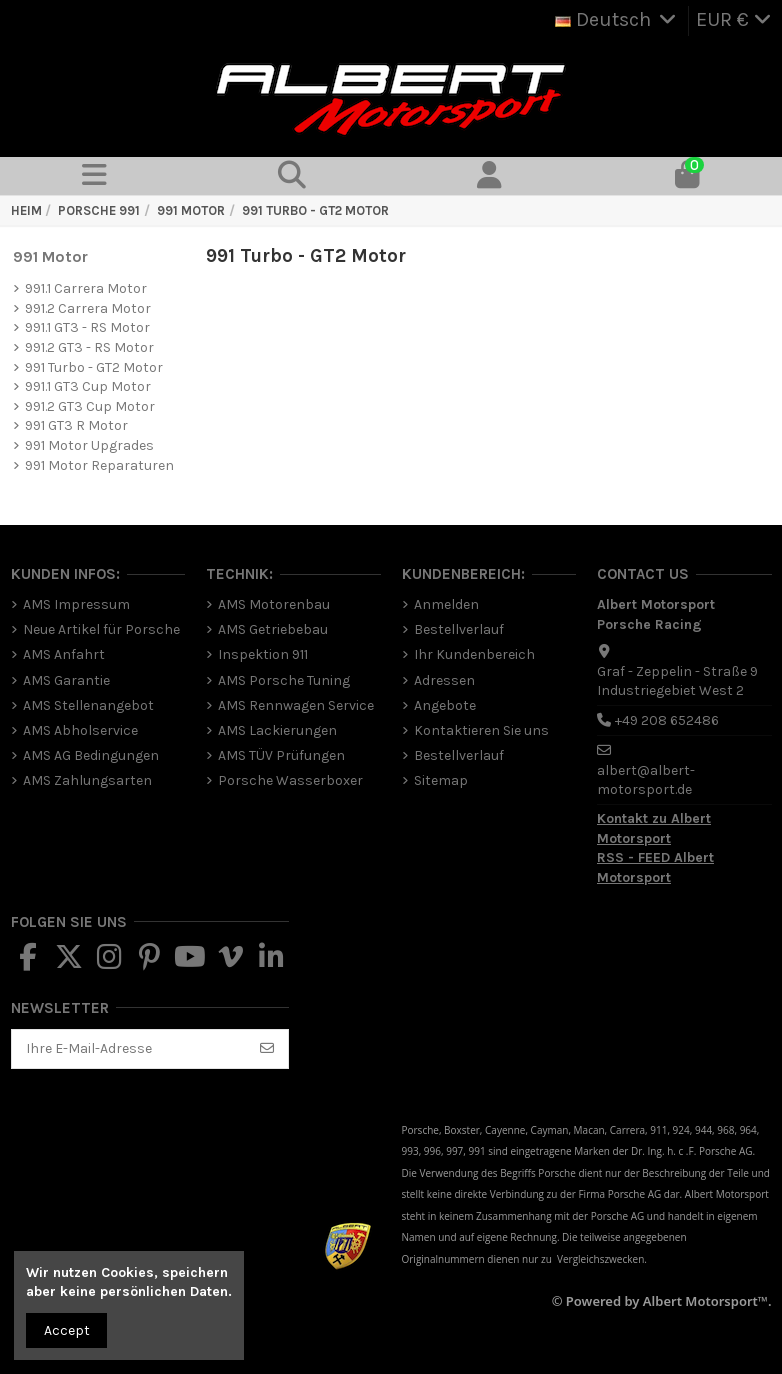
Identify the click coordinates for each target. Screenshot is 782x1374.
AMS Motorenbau (274, 604)
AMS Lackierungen (277, 730)
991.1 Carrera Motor (86, 288)
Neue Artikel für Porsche (101, 629)
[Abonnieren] (267, 1049)
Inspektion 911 (263, 654)
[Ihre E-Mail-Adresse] (130, 1049)
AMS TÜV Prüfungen (281, 755)
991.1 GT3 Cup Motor (88, 386)
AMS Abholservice (80, 730)
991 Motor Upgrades (89, 445)
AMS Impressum (76, 604)
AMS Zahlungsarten (87, 780)
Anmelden (446, 604)
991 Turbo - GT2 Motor (94, 367)
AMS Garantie (66, 680)
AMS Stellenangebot (88, 705)
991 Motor (50, 256)
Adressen (444, 680)
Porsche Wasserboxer (290, 780)
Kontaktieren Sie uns (481, 730)
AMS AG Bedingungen (91, 755)
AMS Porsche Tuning (284, 680)
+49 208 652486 (667, 720)
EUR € (734, 19)
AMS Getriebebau (273, 629)
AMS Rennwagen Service (296, 705)
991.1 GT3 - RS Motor (87, 327)
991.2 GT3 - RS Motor (89, 347)
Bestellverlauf (459, 629)
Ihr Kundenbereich (474, 654)
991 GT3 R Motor (76, 425)
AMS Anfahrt (64, 654)
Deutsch (618, 19)
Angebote (445, 705)
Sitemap (441, 780)
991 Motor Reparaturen (99, 465)
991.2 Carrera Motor (88, 308)
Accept (67, 1330)
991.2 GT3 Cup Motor (90, 406)
